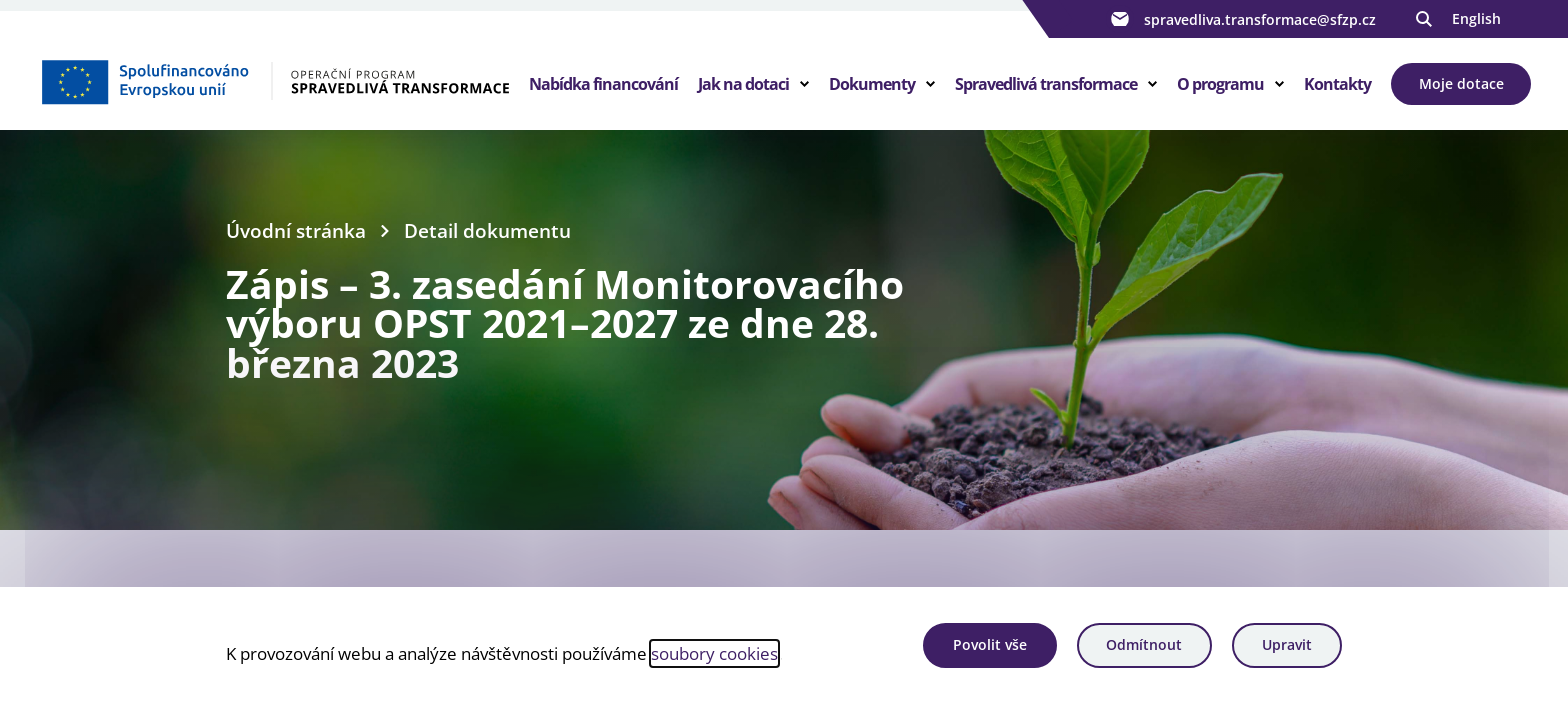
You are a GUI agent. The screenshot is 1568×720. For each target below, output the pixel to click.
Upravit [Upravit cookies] (1287, 644)
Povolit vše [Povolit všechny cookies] (990, 644)
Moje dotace (1461, 83)
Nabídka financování (603, 84)
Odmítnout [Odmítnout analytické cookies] (1144, 644)
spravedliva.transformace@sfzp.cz (1241, 19)
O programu (1220, 84)
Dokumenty (872, 84)
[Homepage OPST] (274, 81)
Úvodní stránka (296, 230)
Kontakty (1337, 84)
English (1476, 18)
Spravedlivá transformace (1046, 84)
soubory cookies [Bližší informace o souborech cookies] (714, 653)
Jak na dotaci (743, 84)
